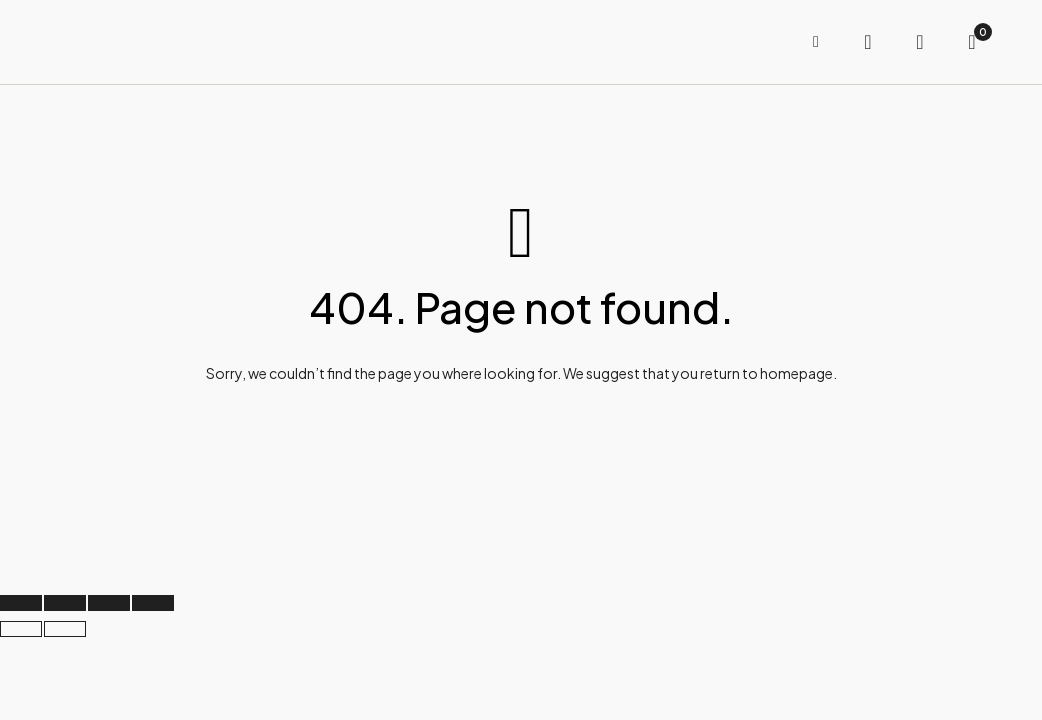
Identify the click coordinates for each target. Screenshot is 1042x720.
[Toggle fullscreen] (65, 603)
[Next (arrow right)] (65, 629)
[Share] (109, 603)
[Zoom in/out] (21, 603)
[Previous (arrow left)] (21, 629)
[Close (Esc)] (153, 603)
